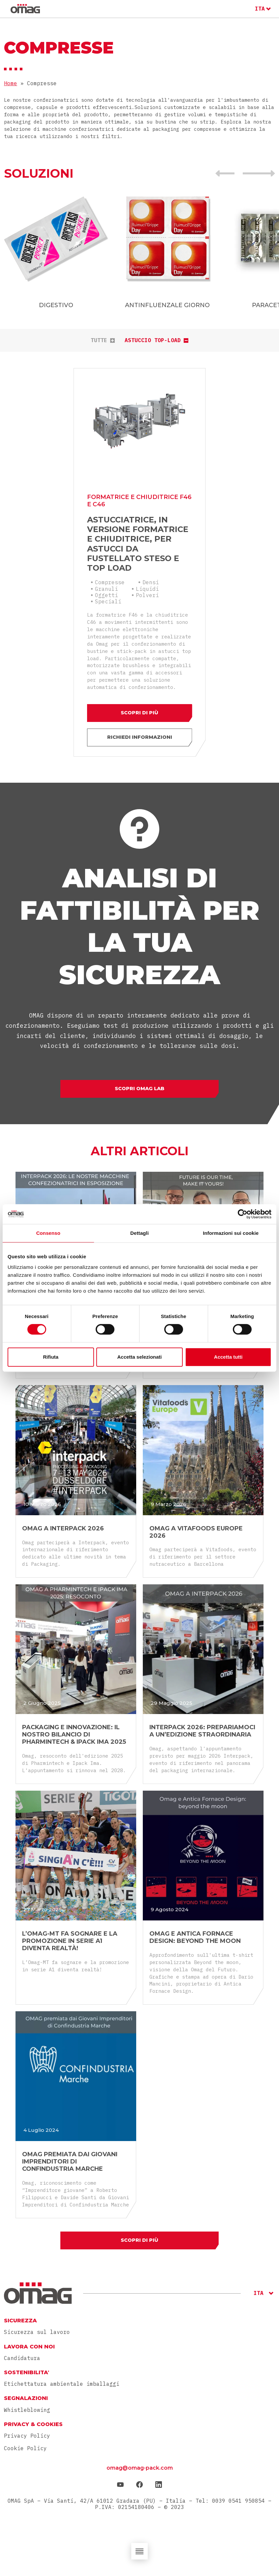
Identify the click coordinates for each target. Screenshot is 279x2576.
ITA (260, 8)
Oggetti (106, 587)
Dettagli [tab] (139, 1233)
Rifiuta (50, 1357)
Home (10, 83)
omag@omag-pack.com (140, 2473)
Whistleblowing (27, 2415)
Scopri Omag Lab (139, 1089)
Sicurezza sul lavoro (37, 2337)
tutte (103, 340)
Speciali (108, 593)
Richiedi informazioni (140, 734)
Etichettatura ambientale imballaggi (61, 2389)
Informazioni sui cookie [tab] (231, 1233)
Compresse (110, 574)
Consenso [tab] (48, 1233)
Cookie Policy (25, 2453)
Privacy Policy (27, 2440)
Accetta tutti (228, 1357)
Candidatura (22, 2363)
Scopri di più (139, 706)
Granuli (106, 580)
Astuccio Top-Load (156, 340)
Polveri (147, 587)
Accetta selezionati (139, 1357)
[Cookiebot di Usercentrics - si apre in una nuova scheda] (242, 1214)
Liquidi (147, 580)
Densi (150, 574)
